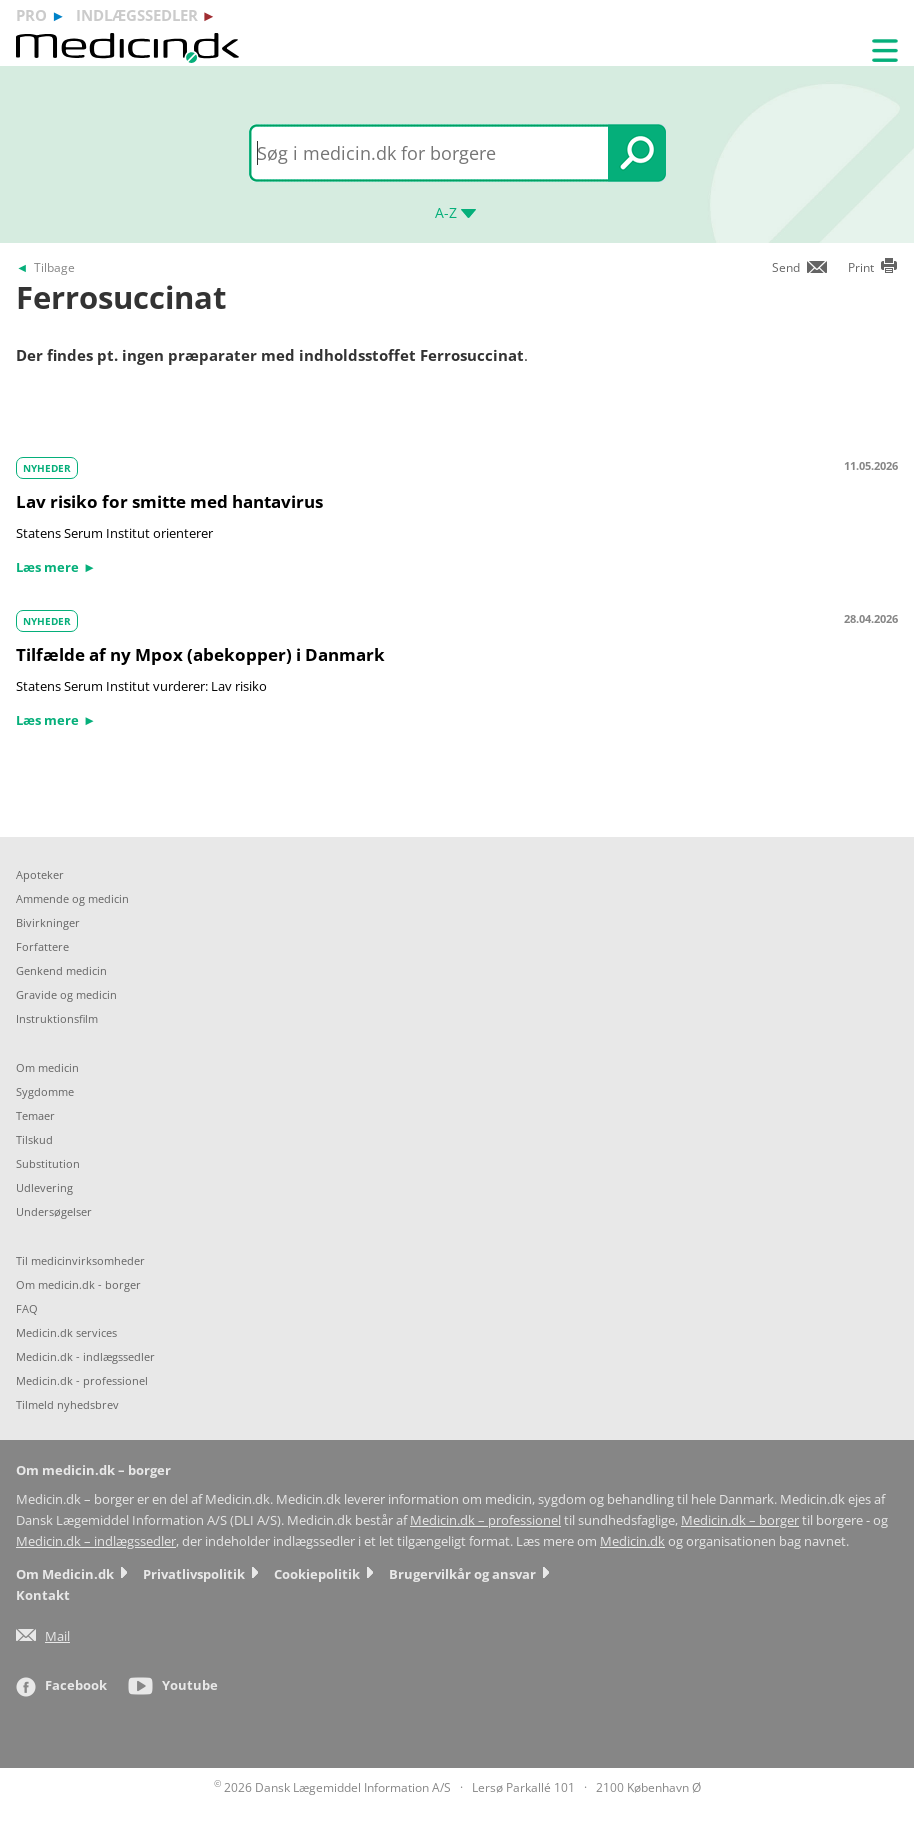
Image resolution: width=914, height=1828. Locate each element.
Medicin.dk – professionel (485, 1520)
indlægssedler (137, 15)
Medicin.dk (632, 1541)
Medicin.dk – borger (740, 1520)
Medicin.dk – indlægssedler (96, 1541)
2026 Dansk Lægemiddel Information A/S (332, 1787)
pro (31, 15)
